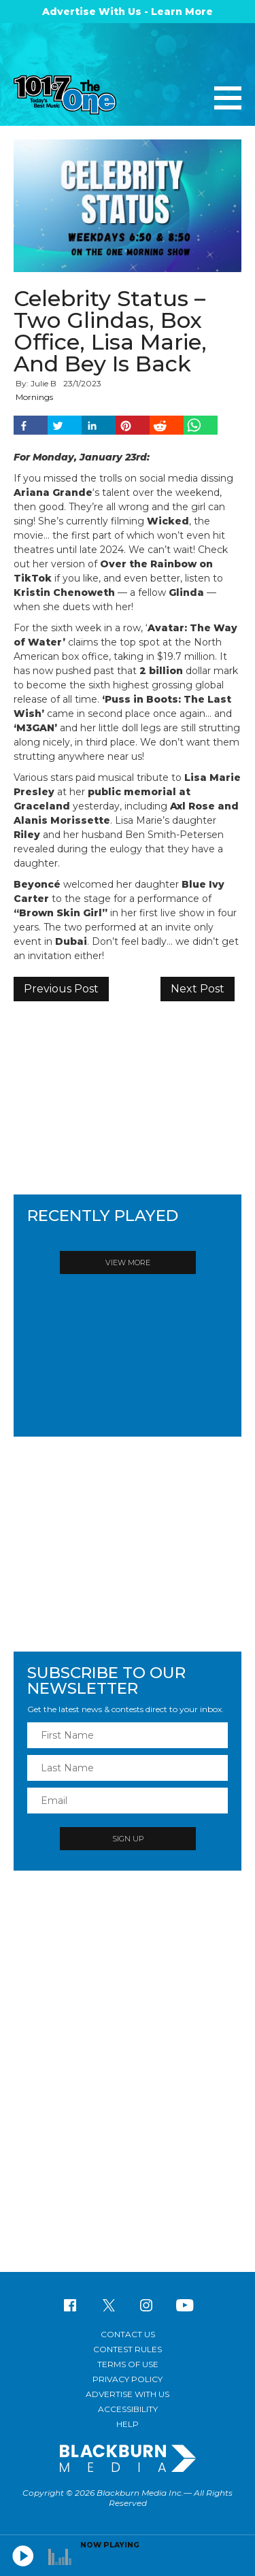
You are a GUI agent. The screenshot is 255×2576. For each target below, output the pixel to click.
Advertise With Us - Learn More (127, 11)
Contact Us (128, 2334)
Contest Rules (127, 2349)
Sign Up (127, 1838)
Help (127, 2424)
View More (127, 1262)
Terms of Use (127, 2364)
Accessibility (128, 2409)
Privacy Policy (127, 2379)
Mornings (34, 397)
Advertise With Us (127, 2394)
